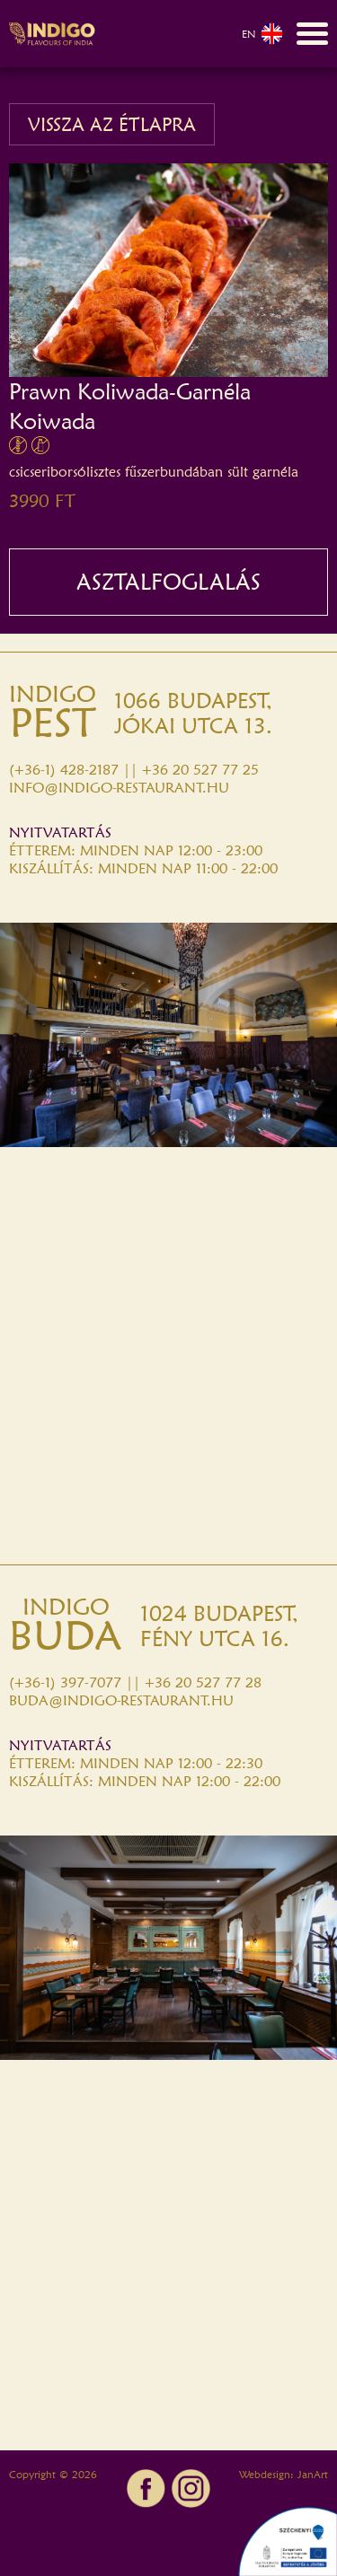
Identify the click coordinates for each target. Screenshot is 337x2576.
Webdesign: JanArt (283, 2474)
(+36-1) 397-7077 (65, 1682)
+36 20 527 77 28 (203, 1682)
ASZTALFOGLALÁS (168, 581)
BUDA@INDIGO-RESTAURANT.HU (121, 1700)
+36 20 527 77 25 (200, 769)
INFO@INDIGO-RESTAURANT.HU (119, 787)
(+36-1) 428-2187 (64, 769)
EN (262, 33)
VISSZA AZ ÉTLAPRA (112, 124)
